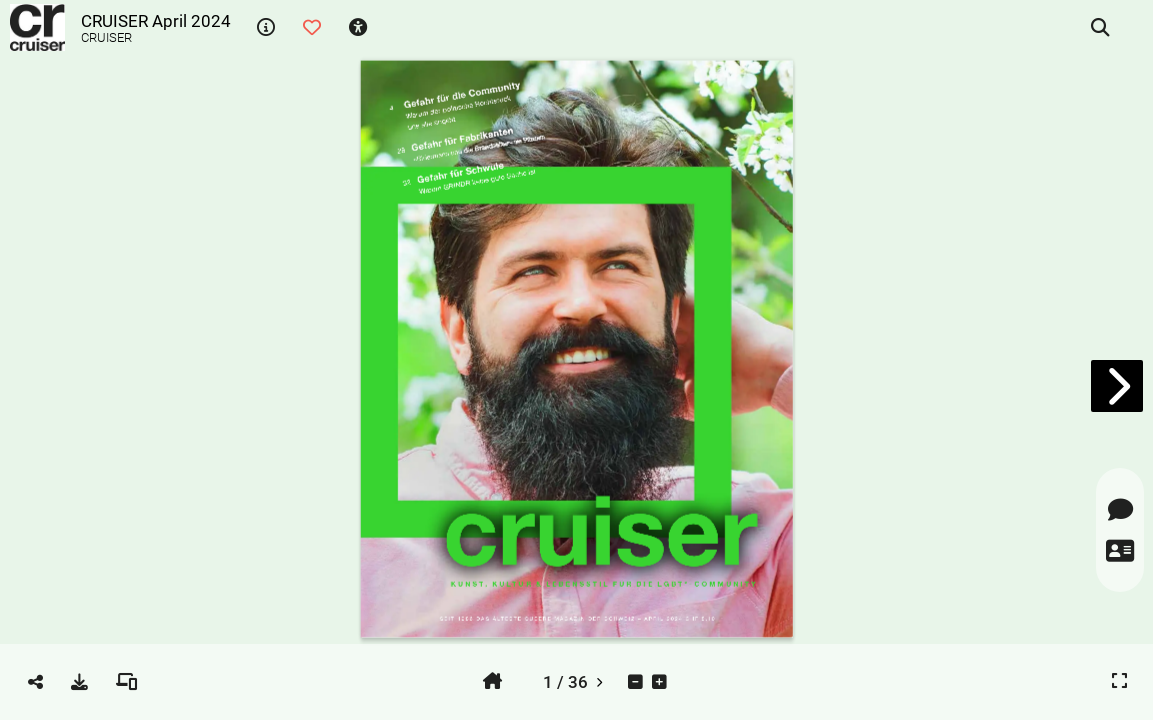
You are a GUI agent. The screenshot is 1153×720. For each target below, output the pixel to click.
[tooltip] (266, 28)
